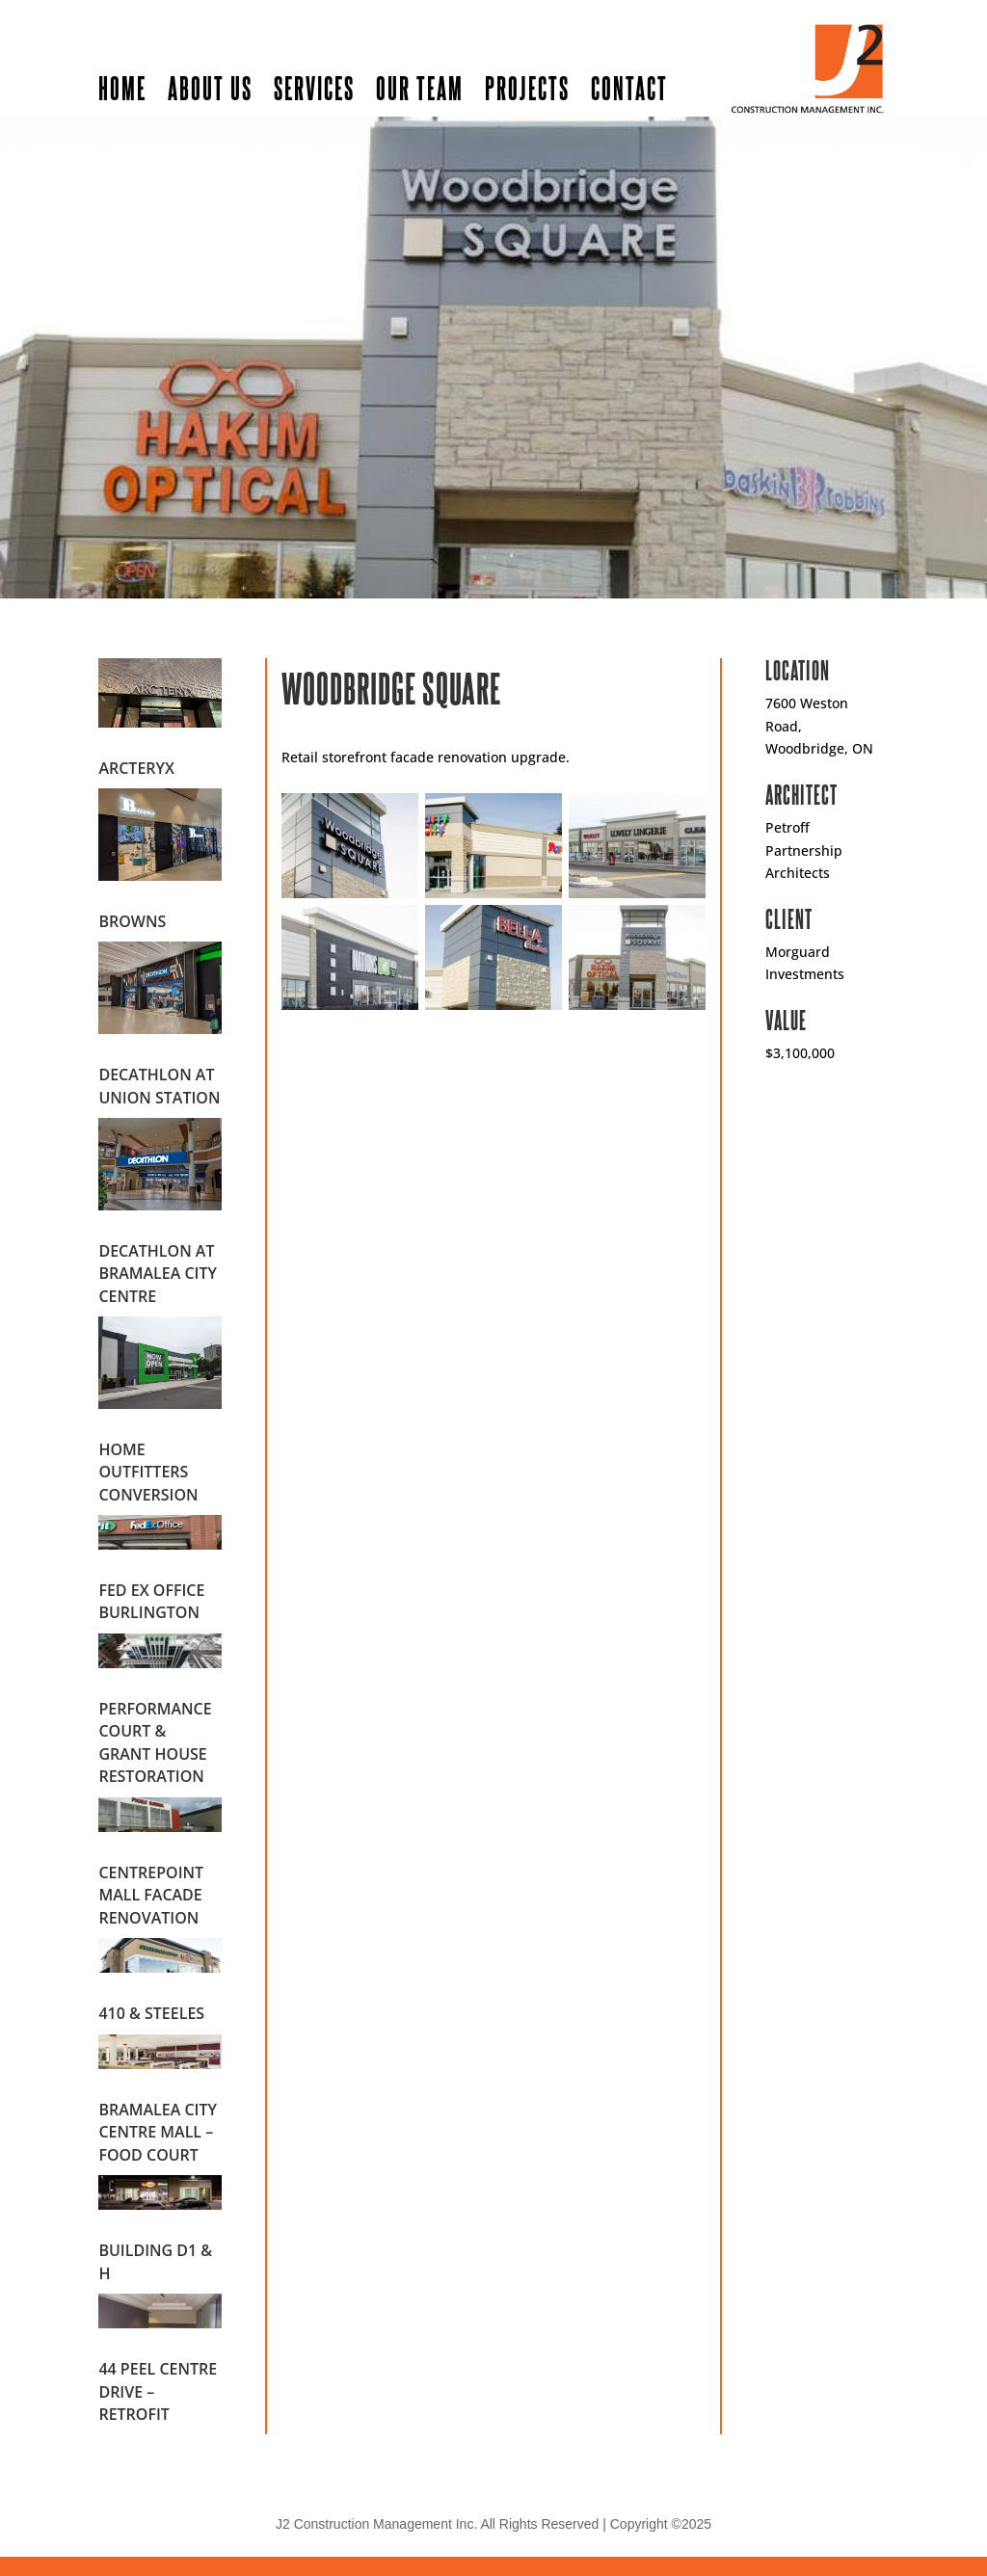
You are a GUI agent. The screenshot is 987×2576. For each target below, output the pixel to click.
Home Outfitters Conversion (148, 1472)
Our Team (420, 86)
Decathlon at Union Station (159, 1085)
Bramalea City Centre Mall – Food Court (157, 2132)
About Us (210, 86)
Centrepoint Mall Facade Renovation (150, 1895)
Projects (527, 86)
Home (122, 86)
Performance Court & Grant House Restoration (154, 1742)
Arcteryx (136, 768)
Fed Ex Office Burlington (151, 1601)
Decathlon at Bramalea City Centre (157, 1273)
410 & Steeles (151, 2013)
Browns (132, 921)
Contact (629, 86)
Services (314, 86)
